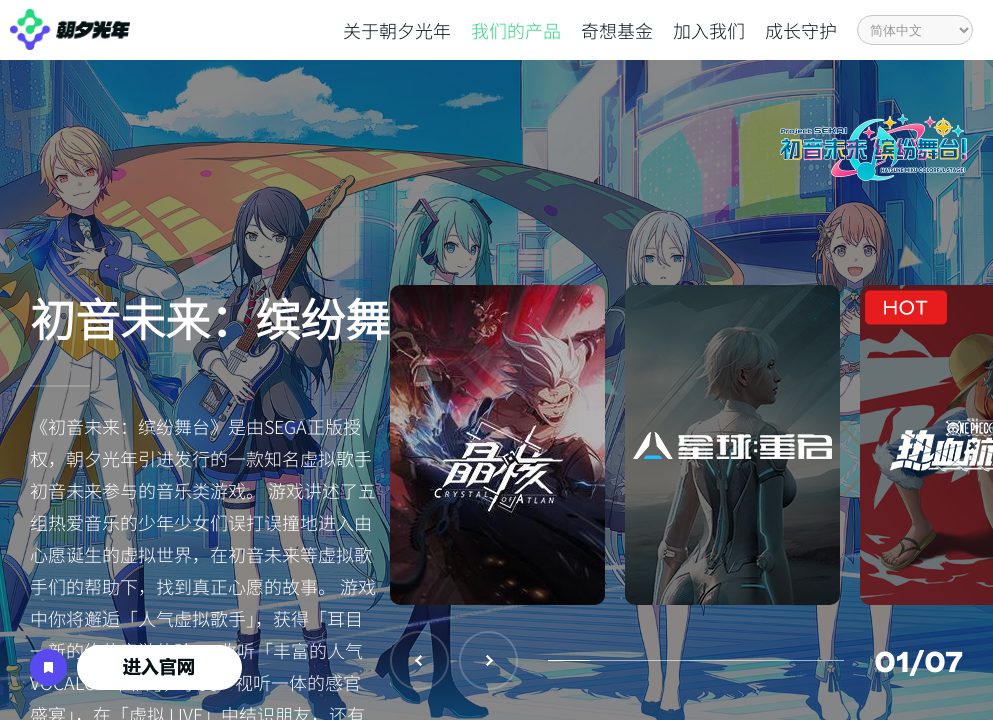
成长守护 (801, 30)
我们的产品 (516, 30)
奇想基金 (617, 30)
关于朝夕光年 (397, 30)
